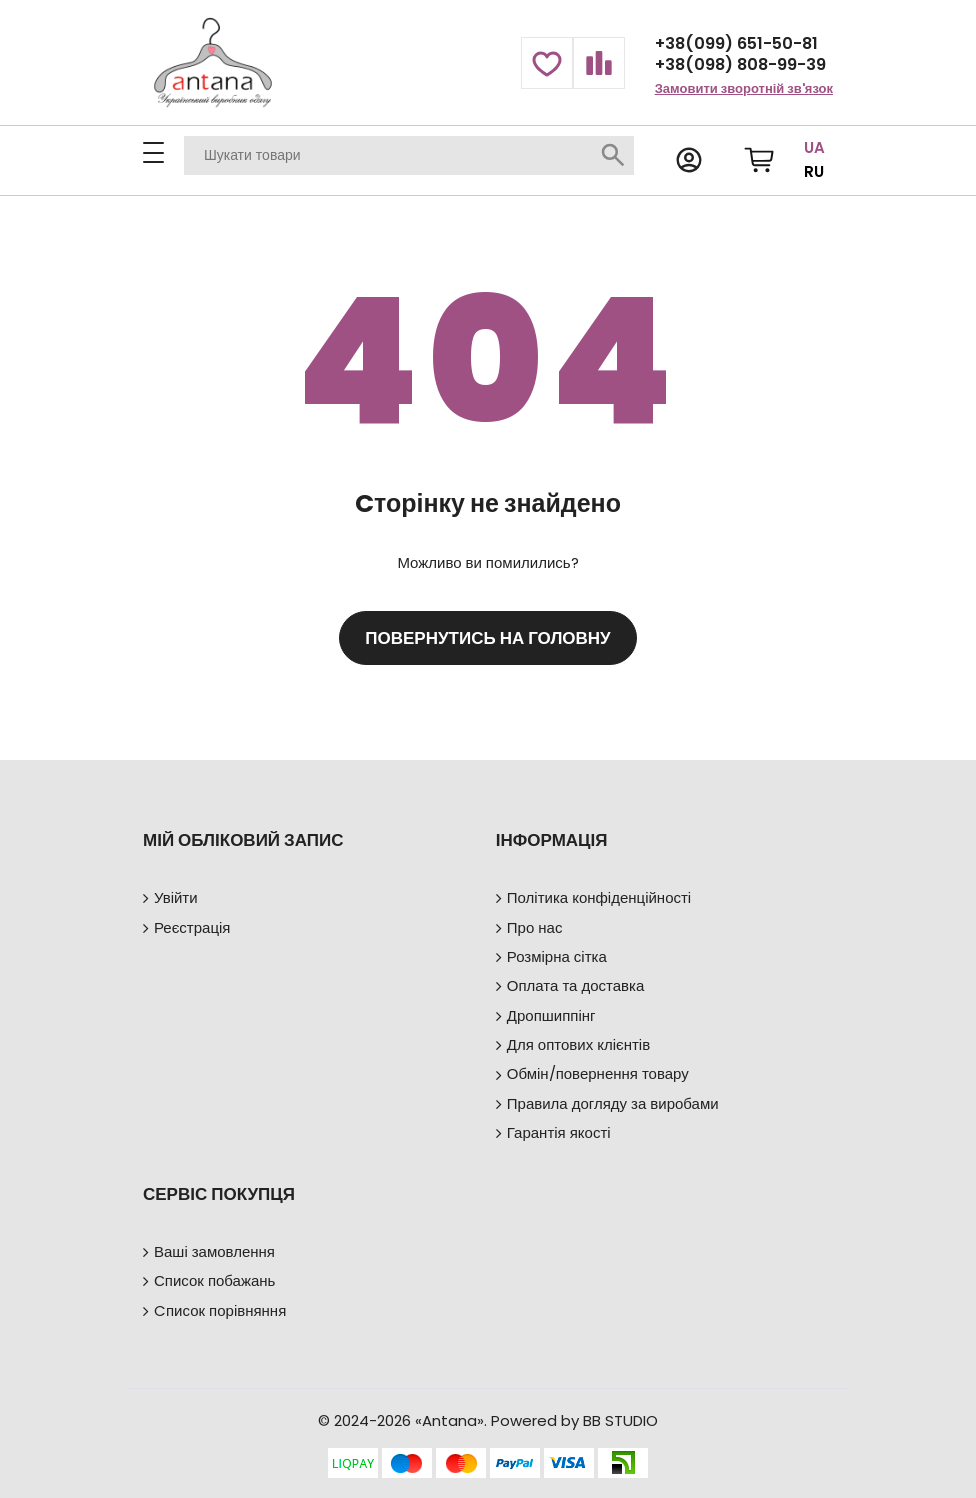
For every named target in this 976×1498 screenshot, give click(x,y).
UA (814, 147)
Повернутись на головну (487, 638)
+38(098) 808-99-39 (740, 64)
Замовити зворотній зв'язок (744, 88)
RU (814, 171)
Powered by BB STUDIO (574, 1420)
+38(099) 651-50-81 (736, 43)
